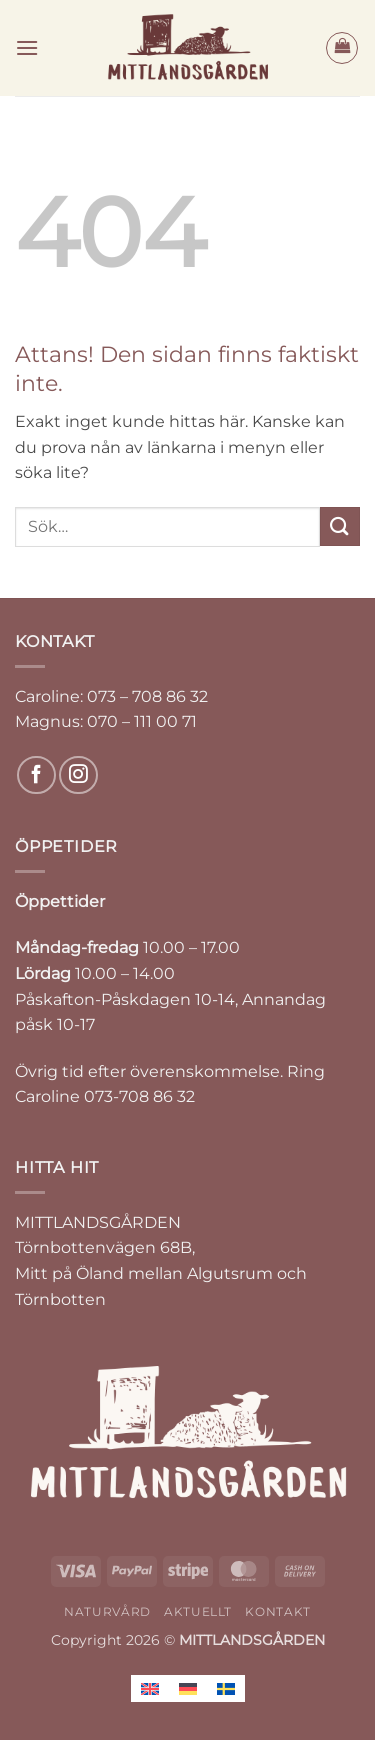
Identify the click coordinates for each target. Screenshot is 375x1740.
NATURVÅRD (107, 1611)
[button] (27, 47)
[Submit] (340, 526)
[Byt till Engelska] (150, 1688)
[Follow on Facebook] (36, 775)
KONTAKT (277, 1611)
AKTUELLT (198, 1611)
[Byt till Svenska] (226, 1688)
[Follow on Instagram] (78, 775)
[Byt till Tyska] (188, 1688)
